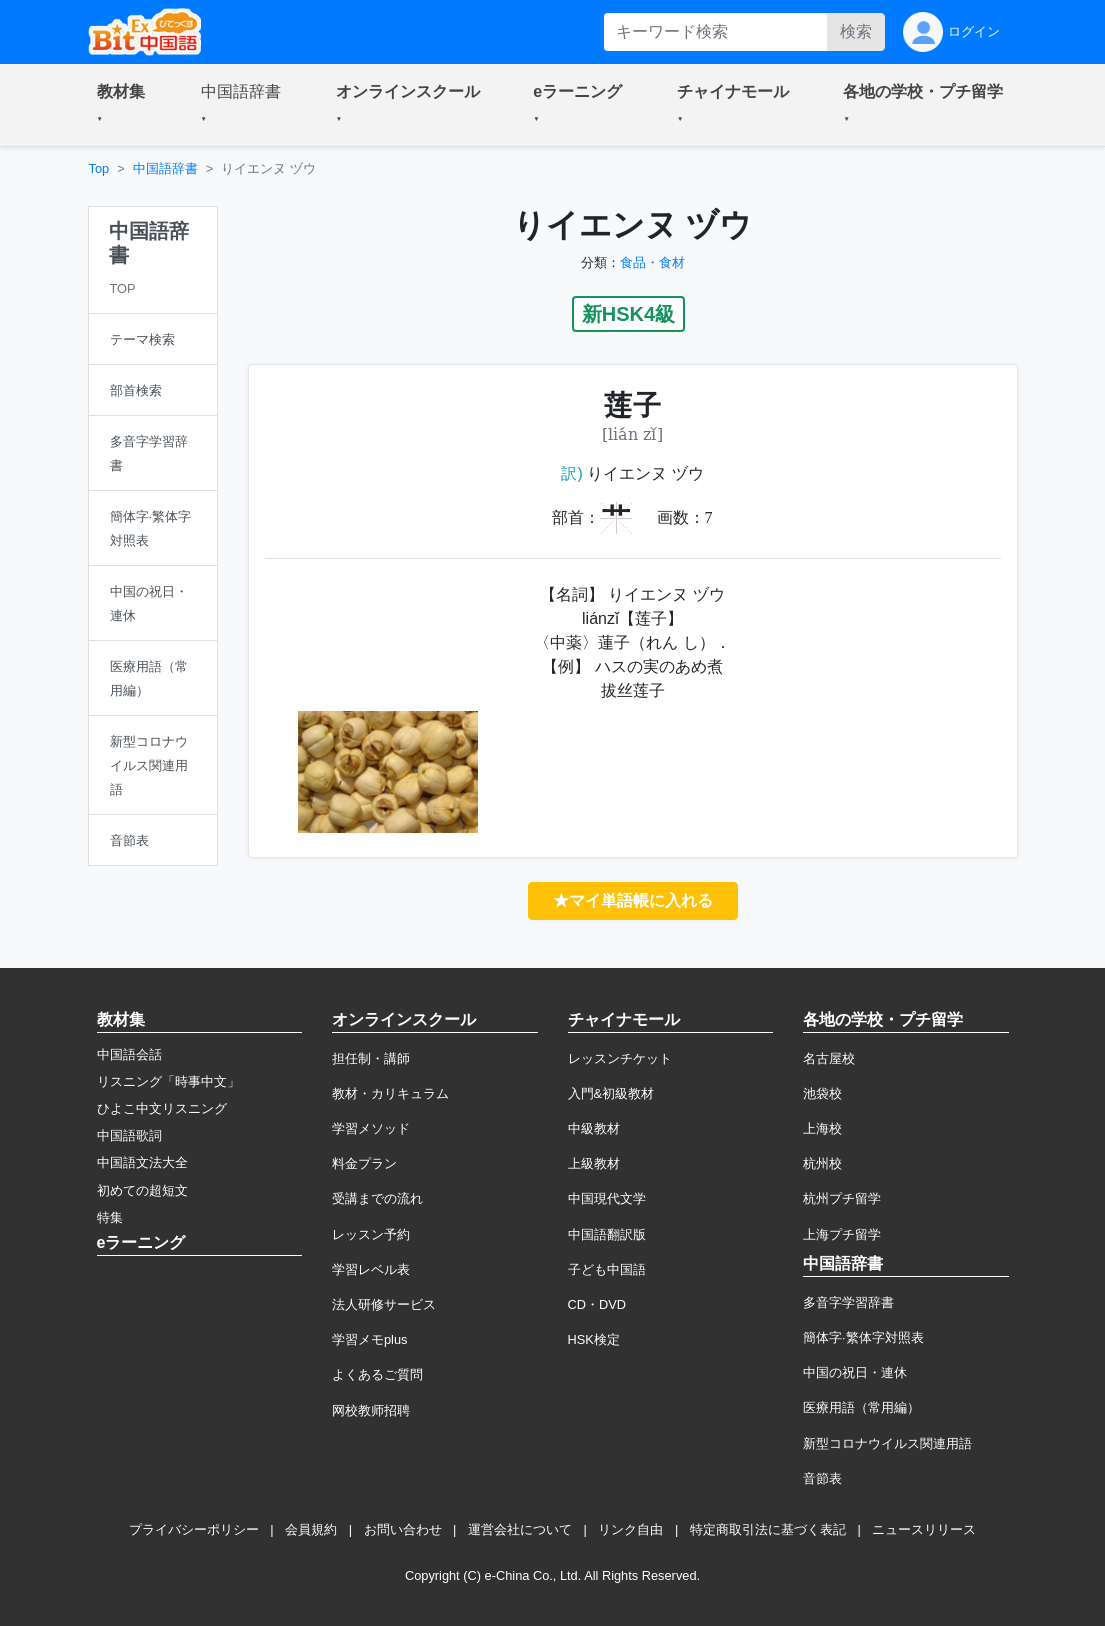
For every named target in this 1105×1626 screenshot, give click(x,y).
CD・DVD (597, 1304)
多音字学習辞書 (848, 1302)
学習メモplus (369, 1339)
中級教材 (594, 1128)
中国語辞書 (165, 168)
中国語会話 (129, 1054)
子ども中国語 (607, 1269)
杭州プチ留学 (842, 1198)
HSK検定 (594, 1339)
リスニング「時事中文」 (168, 1081)
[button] (125, 105)
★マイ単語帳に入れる (633, 900)
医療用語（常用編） (861, 1407)
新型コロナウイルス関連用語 (887, 1443)
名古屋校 (829, 1058)
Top (99, 168)
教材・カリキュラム (390, 1093)
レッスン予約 (371, 1234)
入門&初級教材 (611, 1093)
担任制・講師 (371, 1058)
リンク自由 (630, 1529)
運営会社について (520, 1529)
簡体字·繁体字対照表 (863, 1337)
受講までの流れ (377, 1198)
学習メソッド (371, 1128)
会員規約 (311, 1529)
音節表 (822, 1478)
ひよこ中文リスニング (162, 1108)
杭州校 (822, 1163)
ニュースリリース (924, 1529)
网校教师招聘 (371, 1410)
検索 (856, 31)
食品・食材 (652, 262)
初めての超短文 (142, 1190)
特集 (110, 1217)
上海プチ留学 (842, 1234)
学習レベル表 (371, 1269)
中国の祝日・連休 (855, 1372)
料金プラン (364, 1163)
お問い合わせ (403, 1529)
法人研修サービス (384, 1304)
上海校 (822, 1128)
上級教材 (594, 1163)
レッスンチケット (620, 1058)
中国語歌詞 (129, 1135)
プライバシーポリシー (194, 1529)
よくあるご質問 (377, 1374)
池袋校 (822, 1093)
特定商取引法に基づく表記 (768, 1529)
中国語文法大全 (142, 1162)
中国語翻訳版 (607, 1234)
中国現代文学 (607, 1198)
